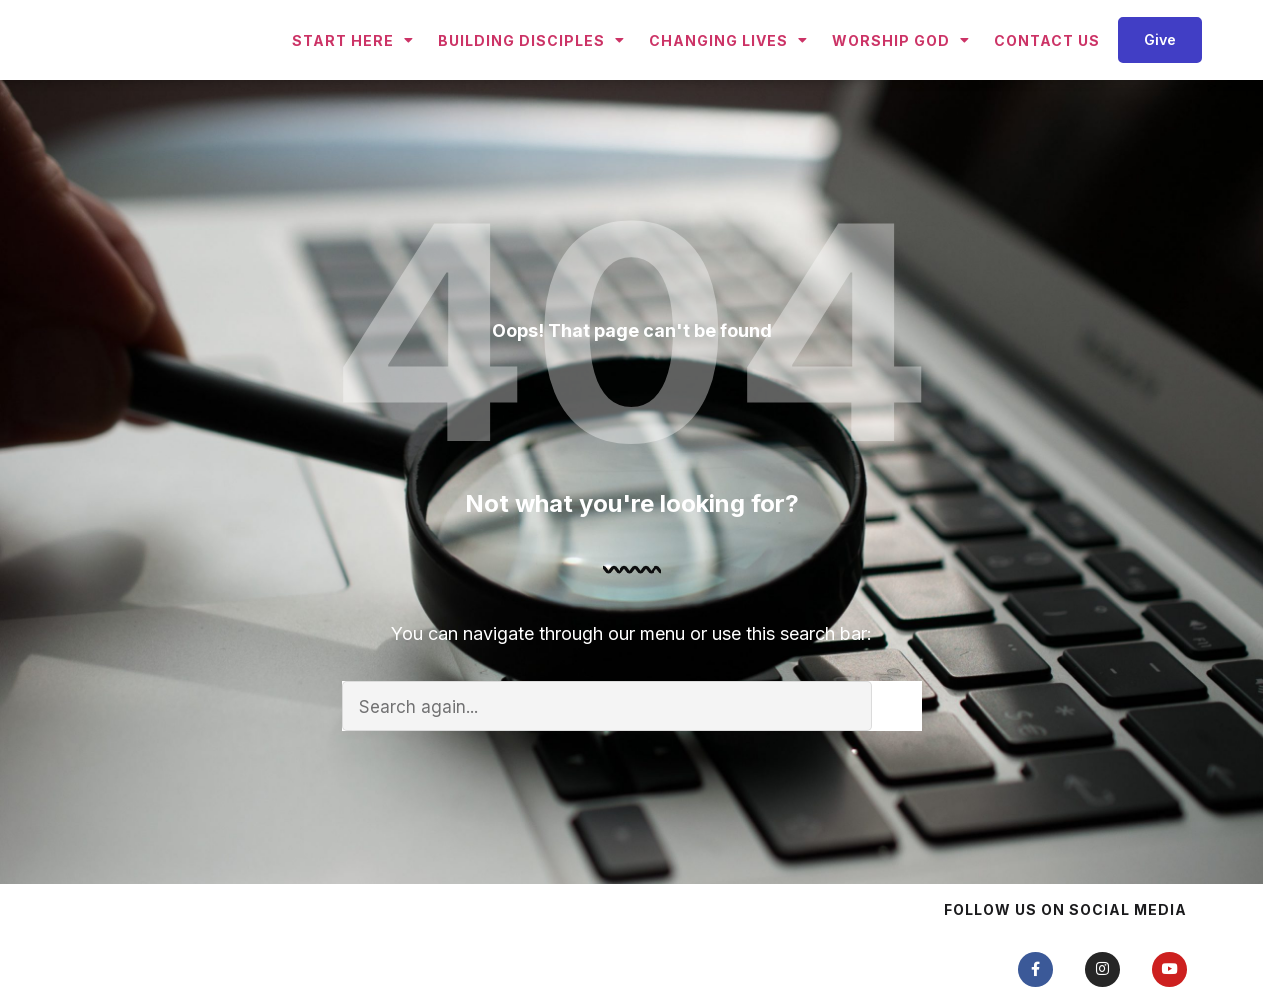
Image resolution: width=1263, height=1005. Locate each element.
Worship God (901, 76)
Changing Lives (728, 76)
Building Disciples (531, 76)
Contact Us (1047, 75)
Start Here (353, 76)
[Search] (897, 778)
